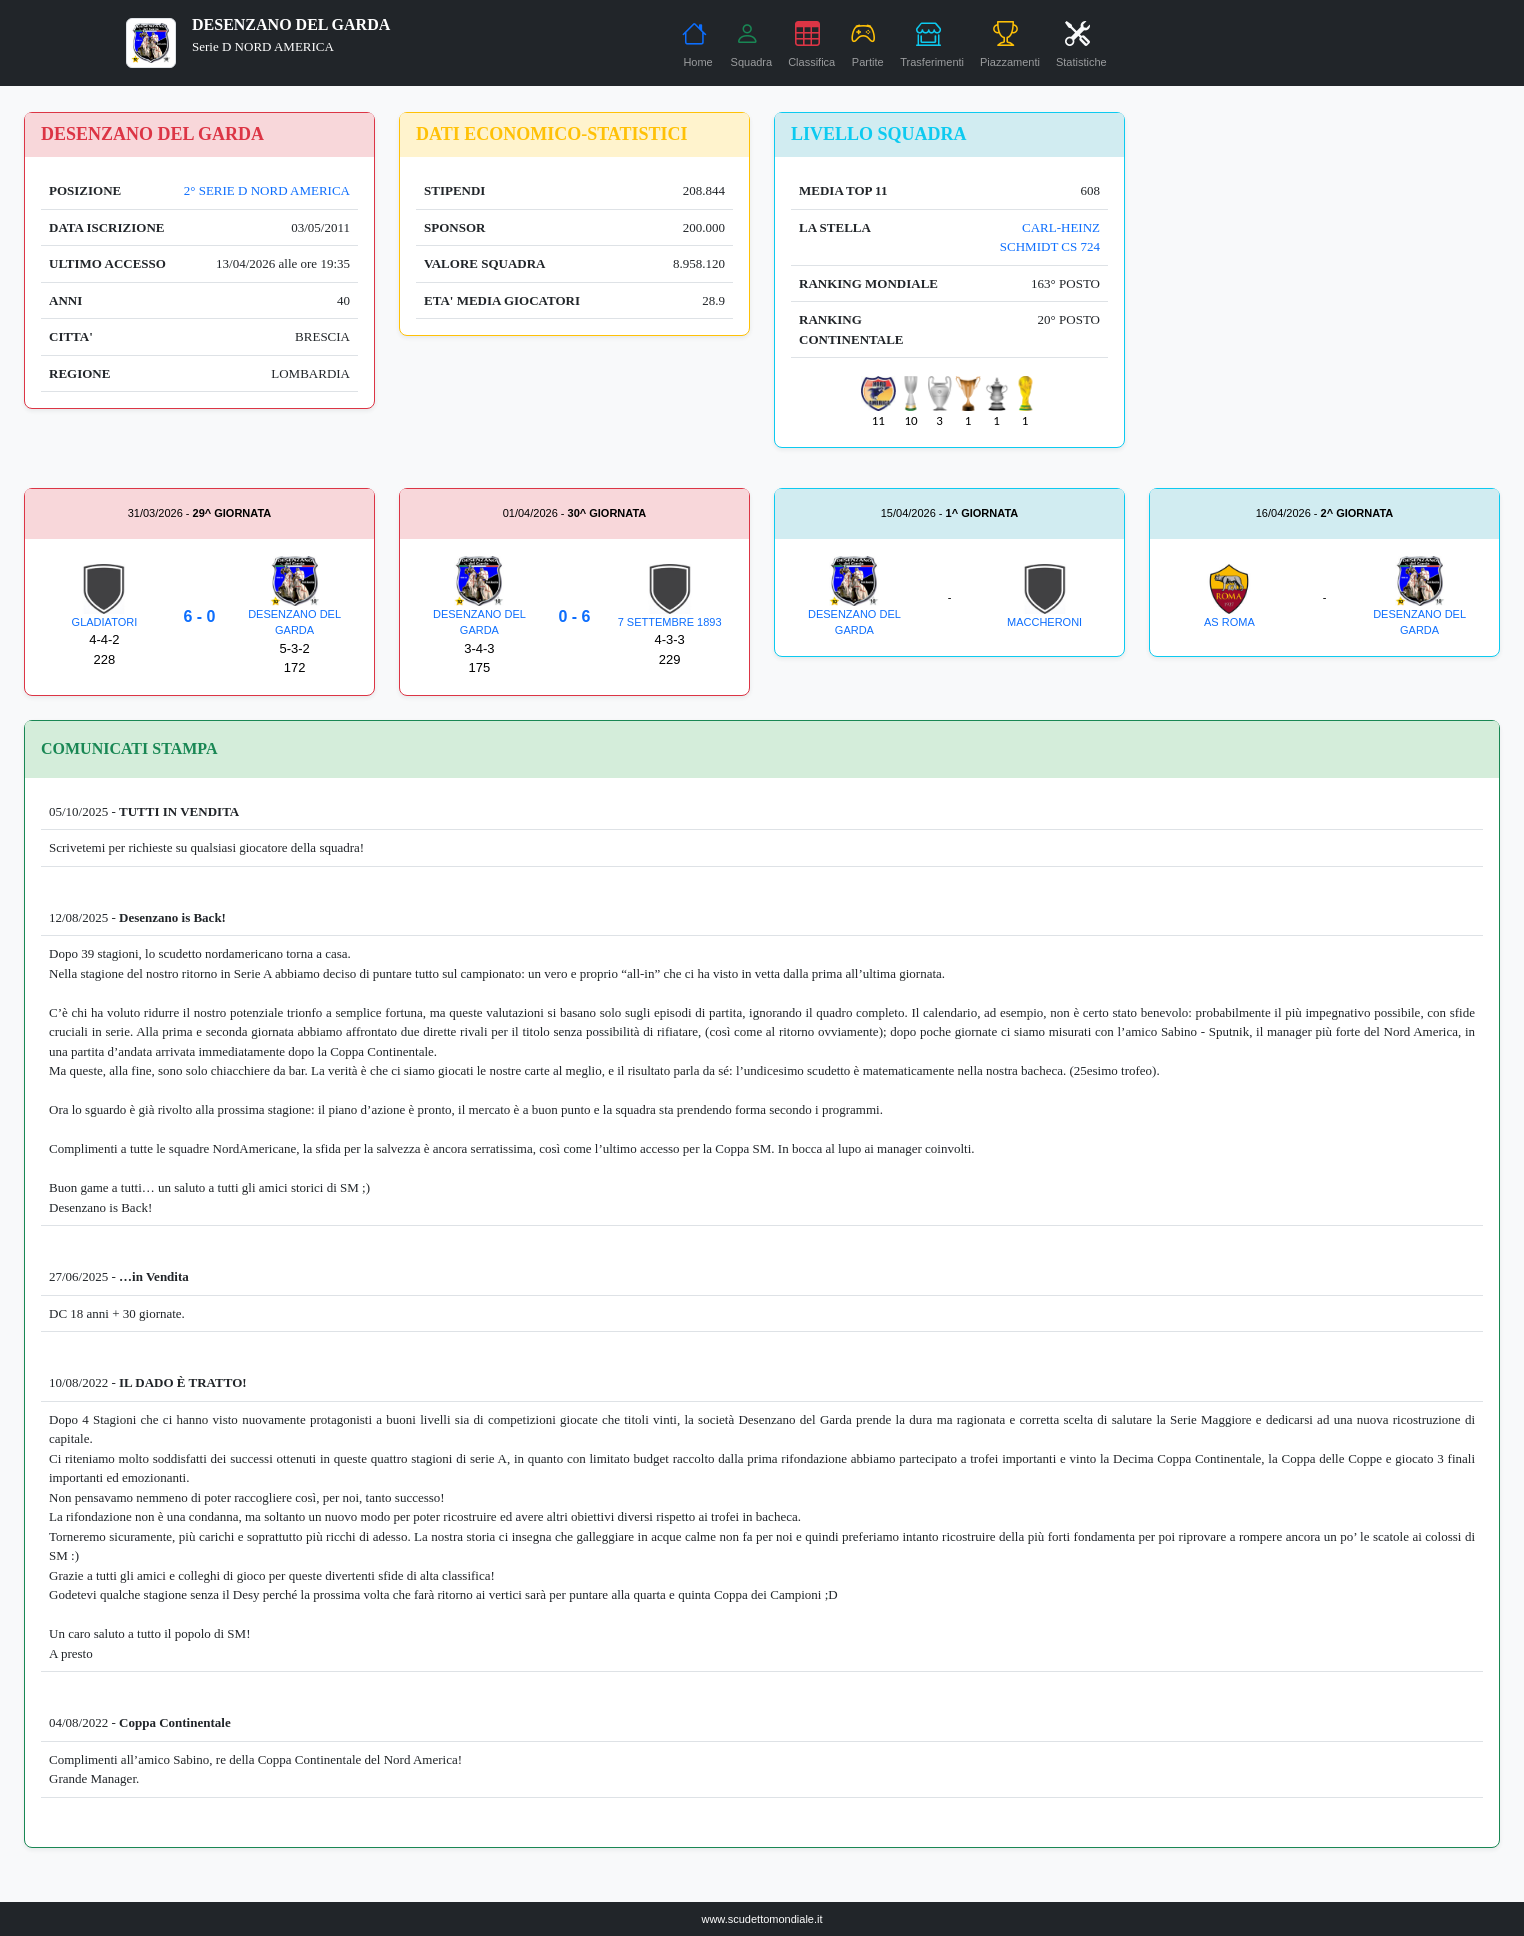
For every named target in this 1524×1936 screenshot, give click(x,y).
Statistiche (1081, 44)
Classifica (811, 44)
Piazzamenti (1010, 44)
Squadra (752, 44)
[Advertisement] (1324, 252)
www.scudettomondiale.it (761, 1919)
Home (697, 44)
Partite (867, 44)
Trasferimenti (932, 44)
